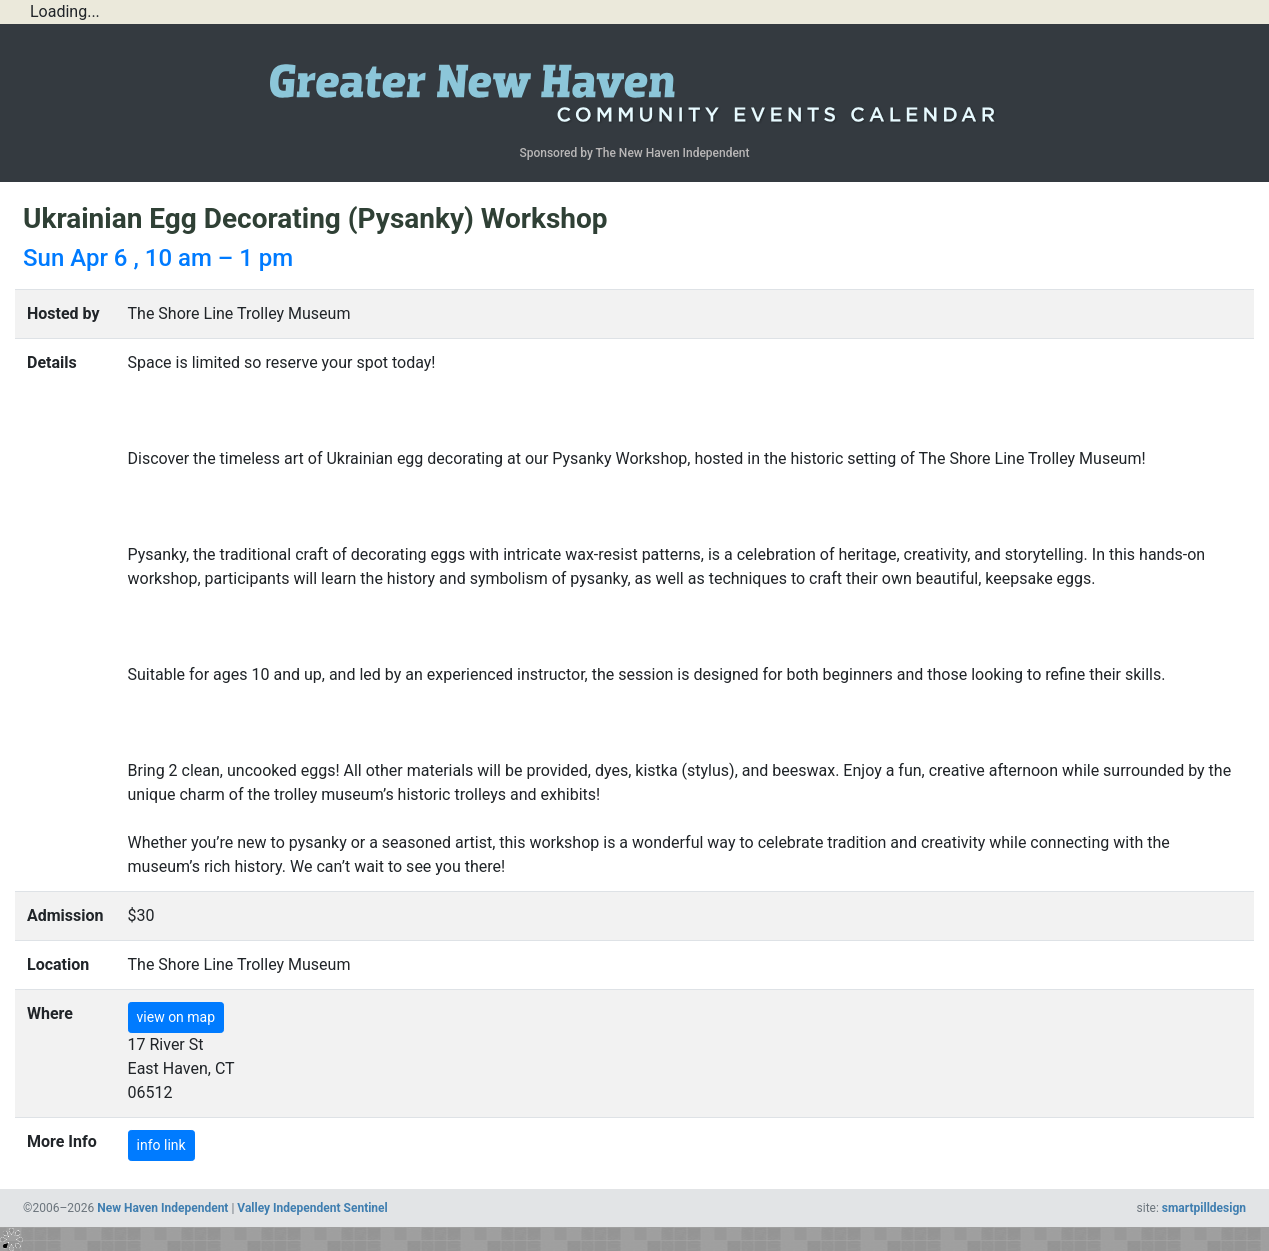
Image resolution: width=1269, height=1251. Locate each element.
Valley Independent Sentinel (312, 1208)
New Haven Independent (162, 1208)
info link (161, 1145)
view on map (176, 1017)
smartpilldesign (1204, 1208)
